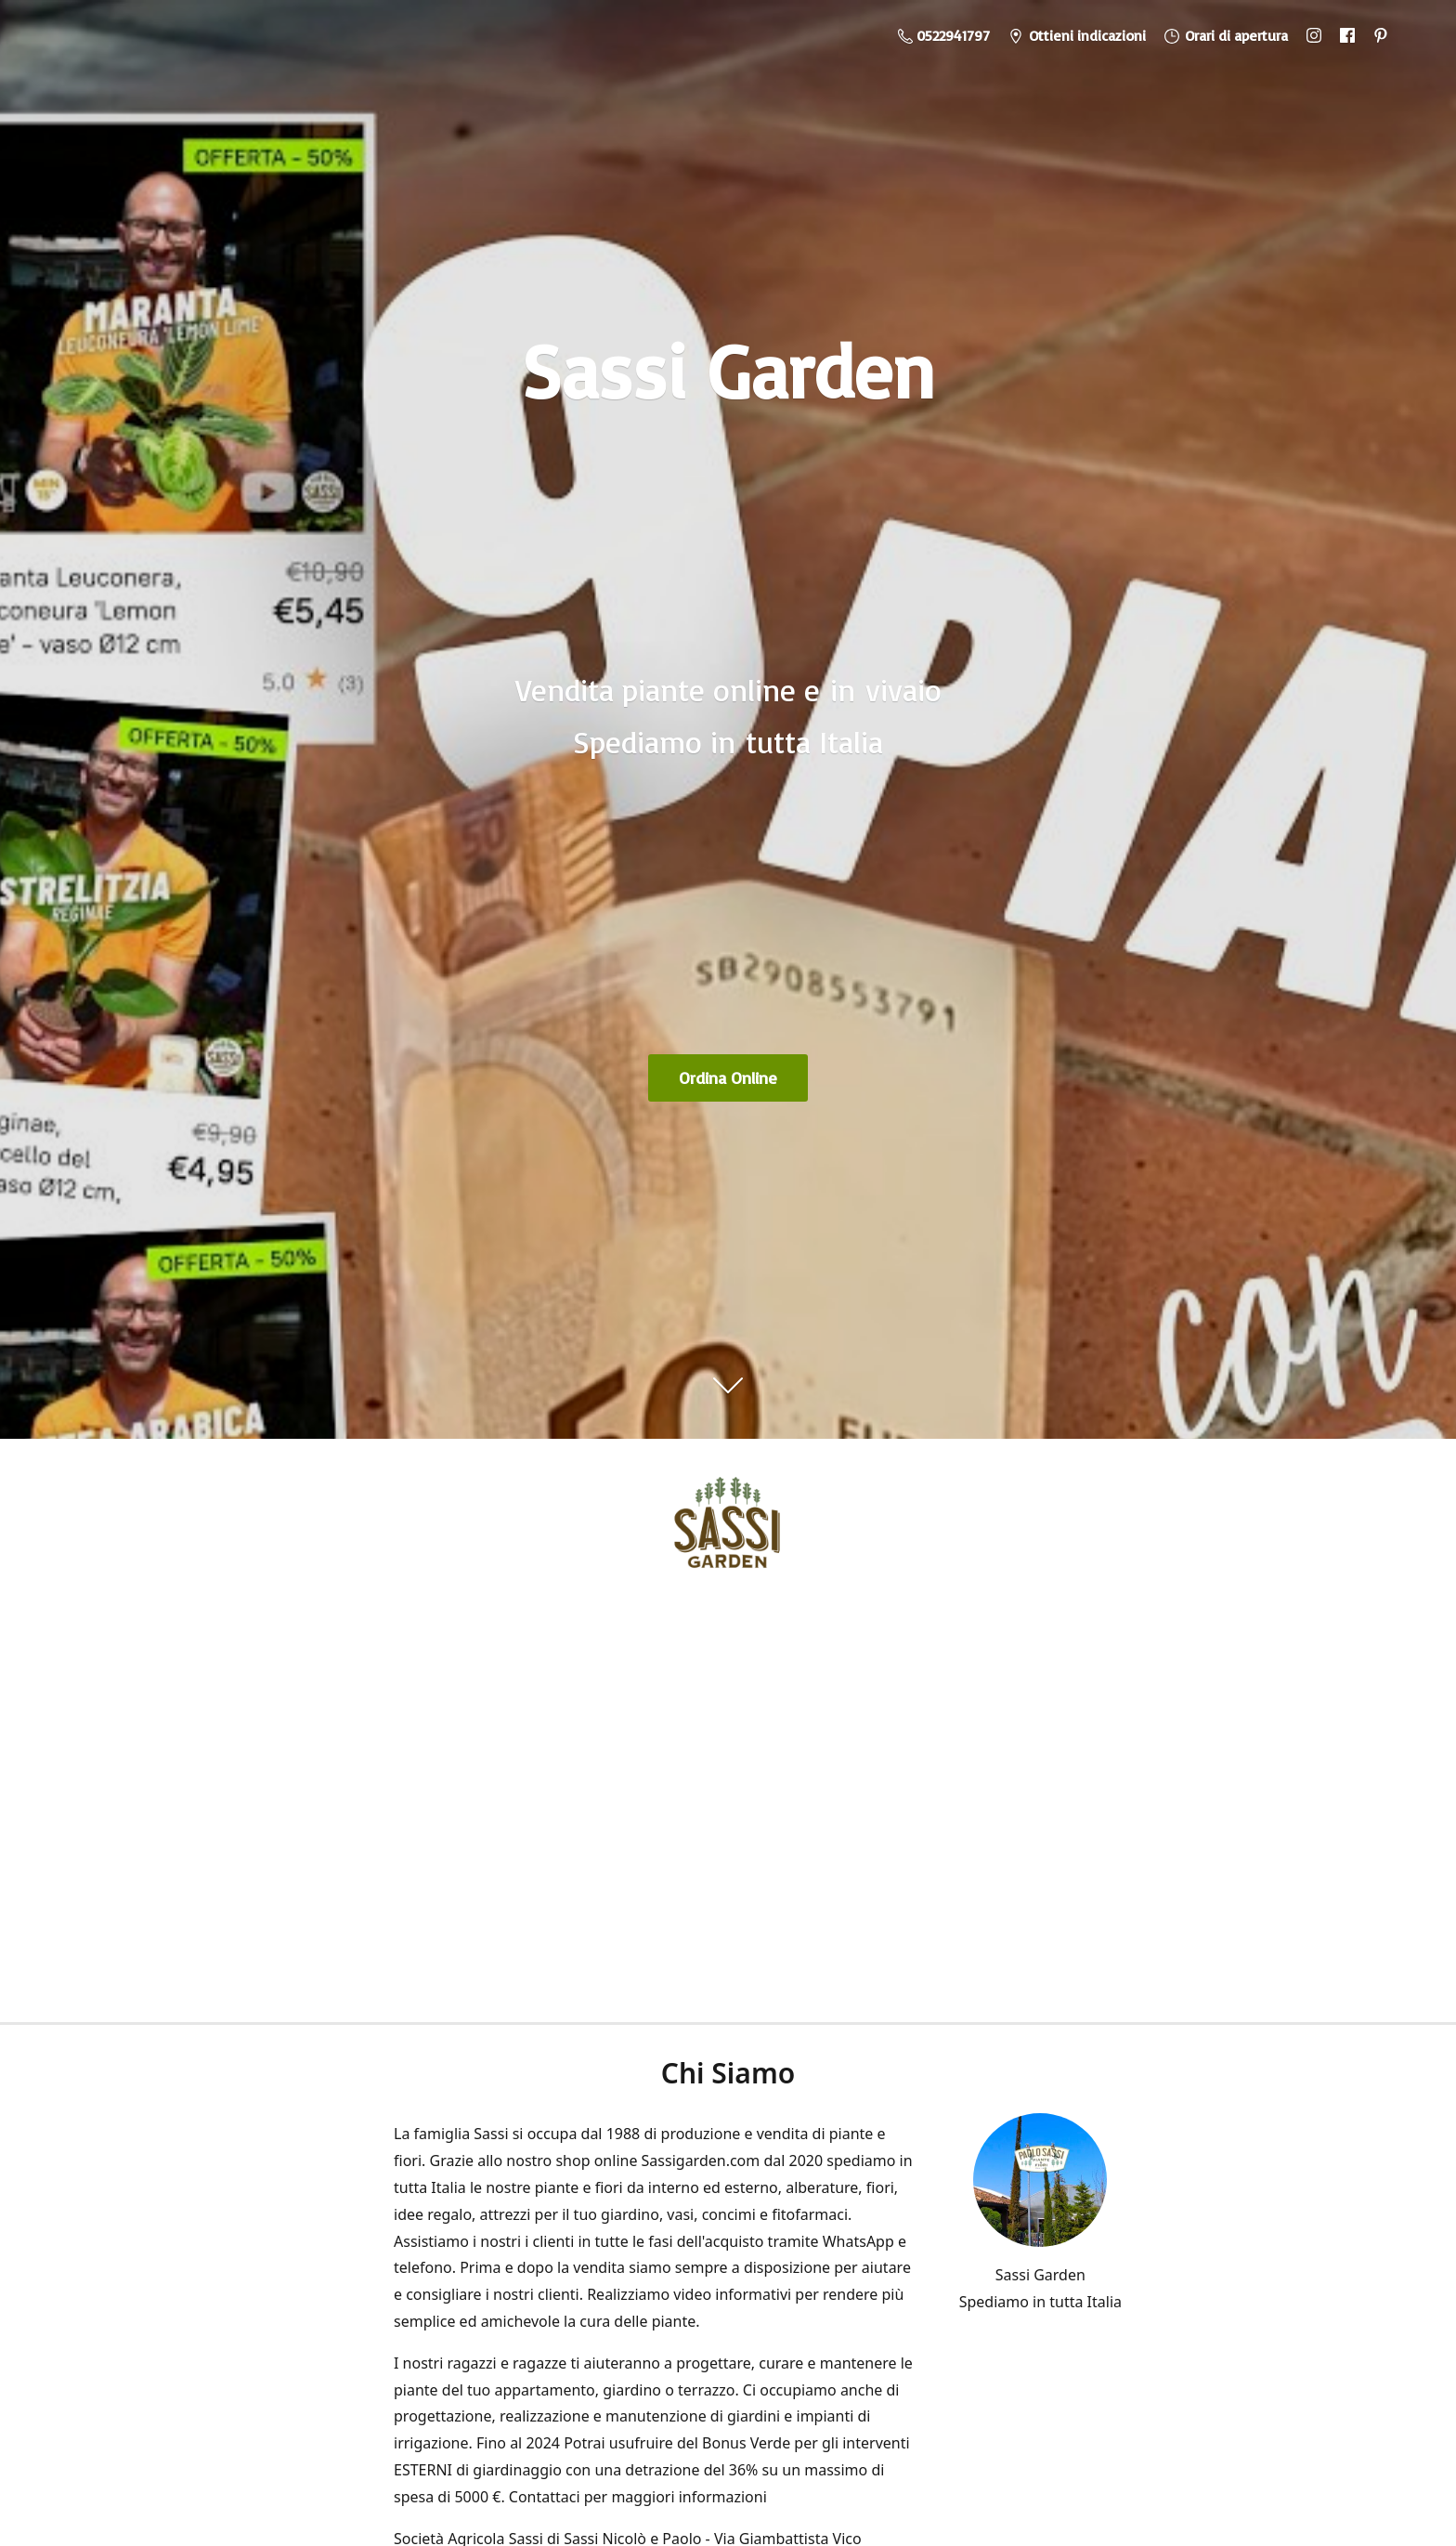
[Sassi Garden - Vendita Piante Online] (728, 1530)
